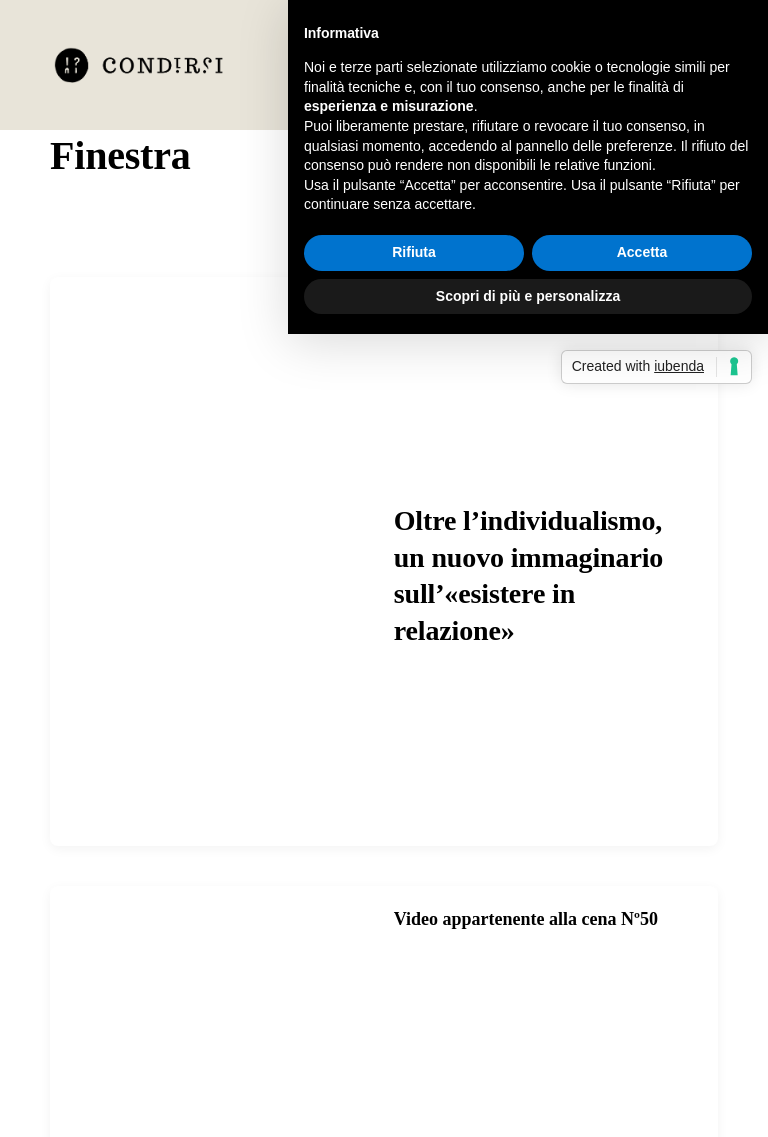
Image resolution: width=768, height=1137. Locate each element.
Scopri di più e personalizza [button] (528, 296)
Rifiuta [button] (414, 252)
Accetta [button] (642, 252)
